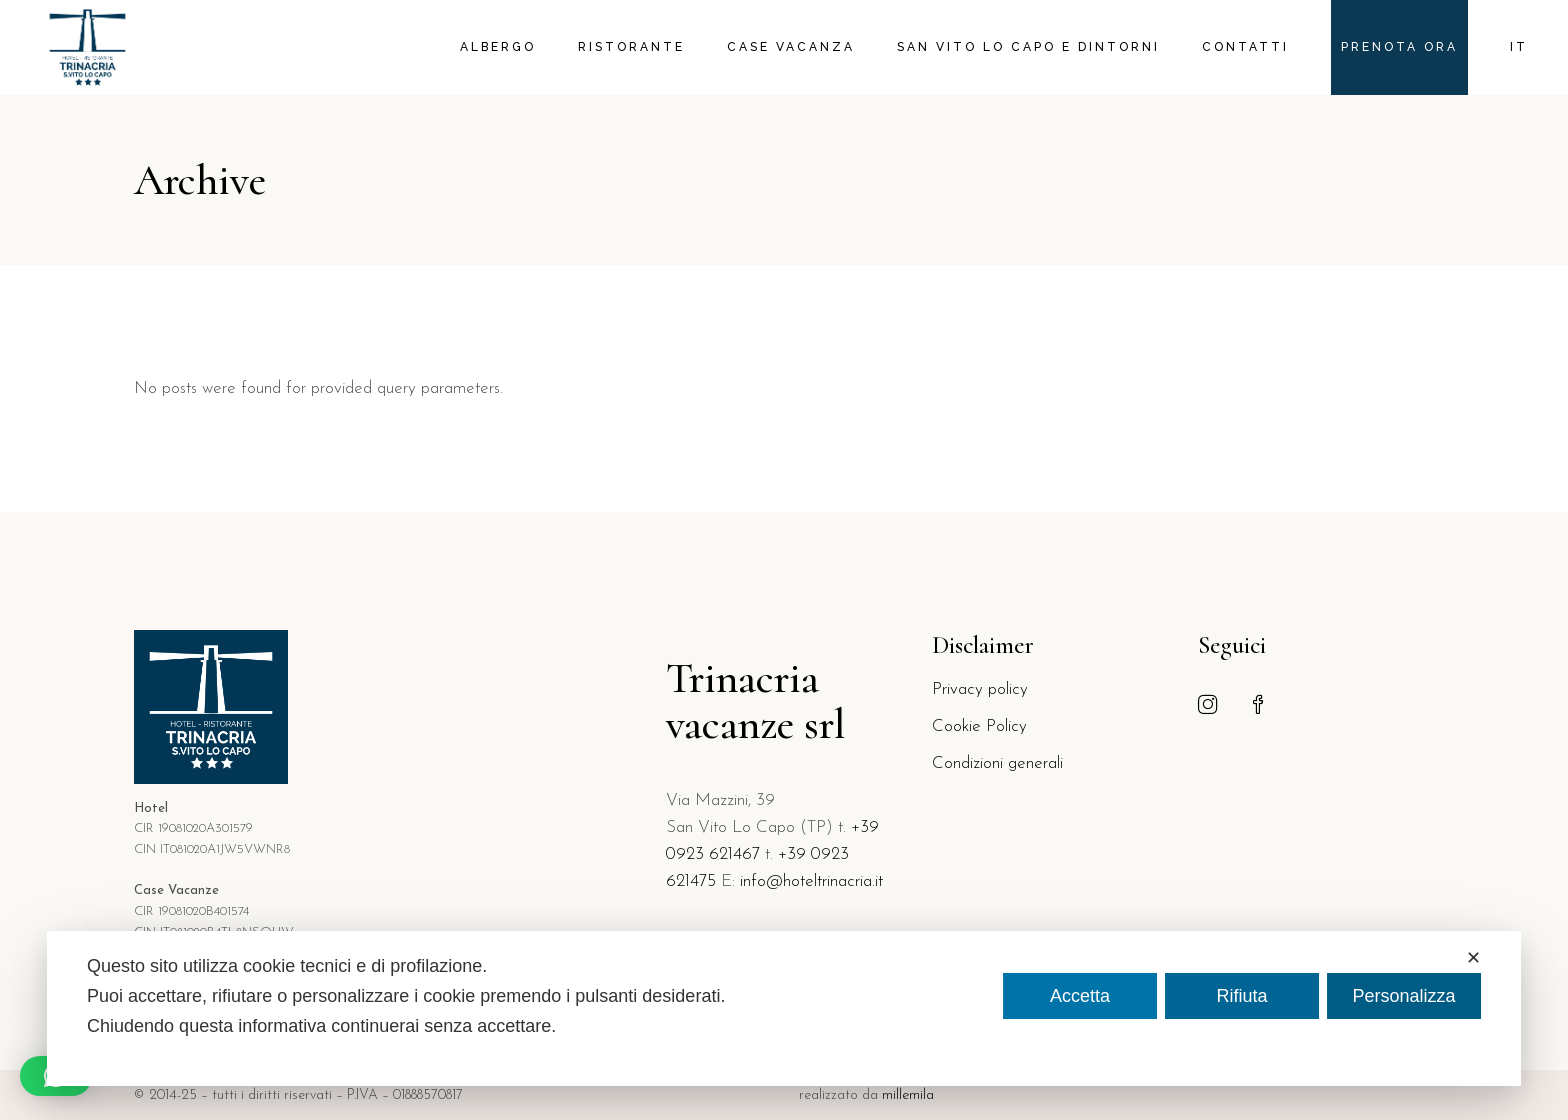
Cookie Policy (979, 726)
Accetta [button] (1080, 996)
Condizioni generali (997, 763)
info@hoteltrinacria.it (811, 881)
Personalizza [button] (1403, 996)
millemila (908, 1095)
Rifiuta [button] (1241, 996)
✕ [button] (1473, 958)
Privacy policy (980, 689)
